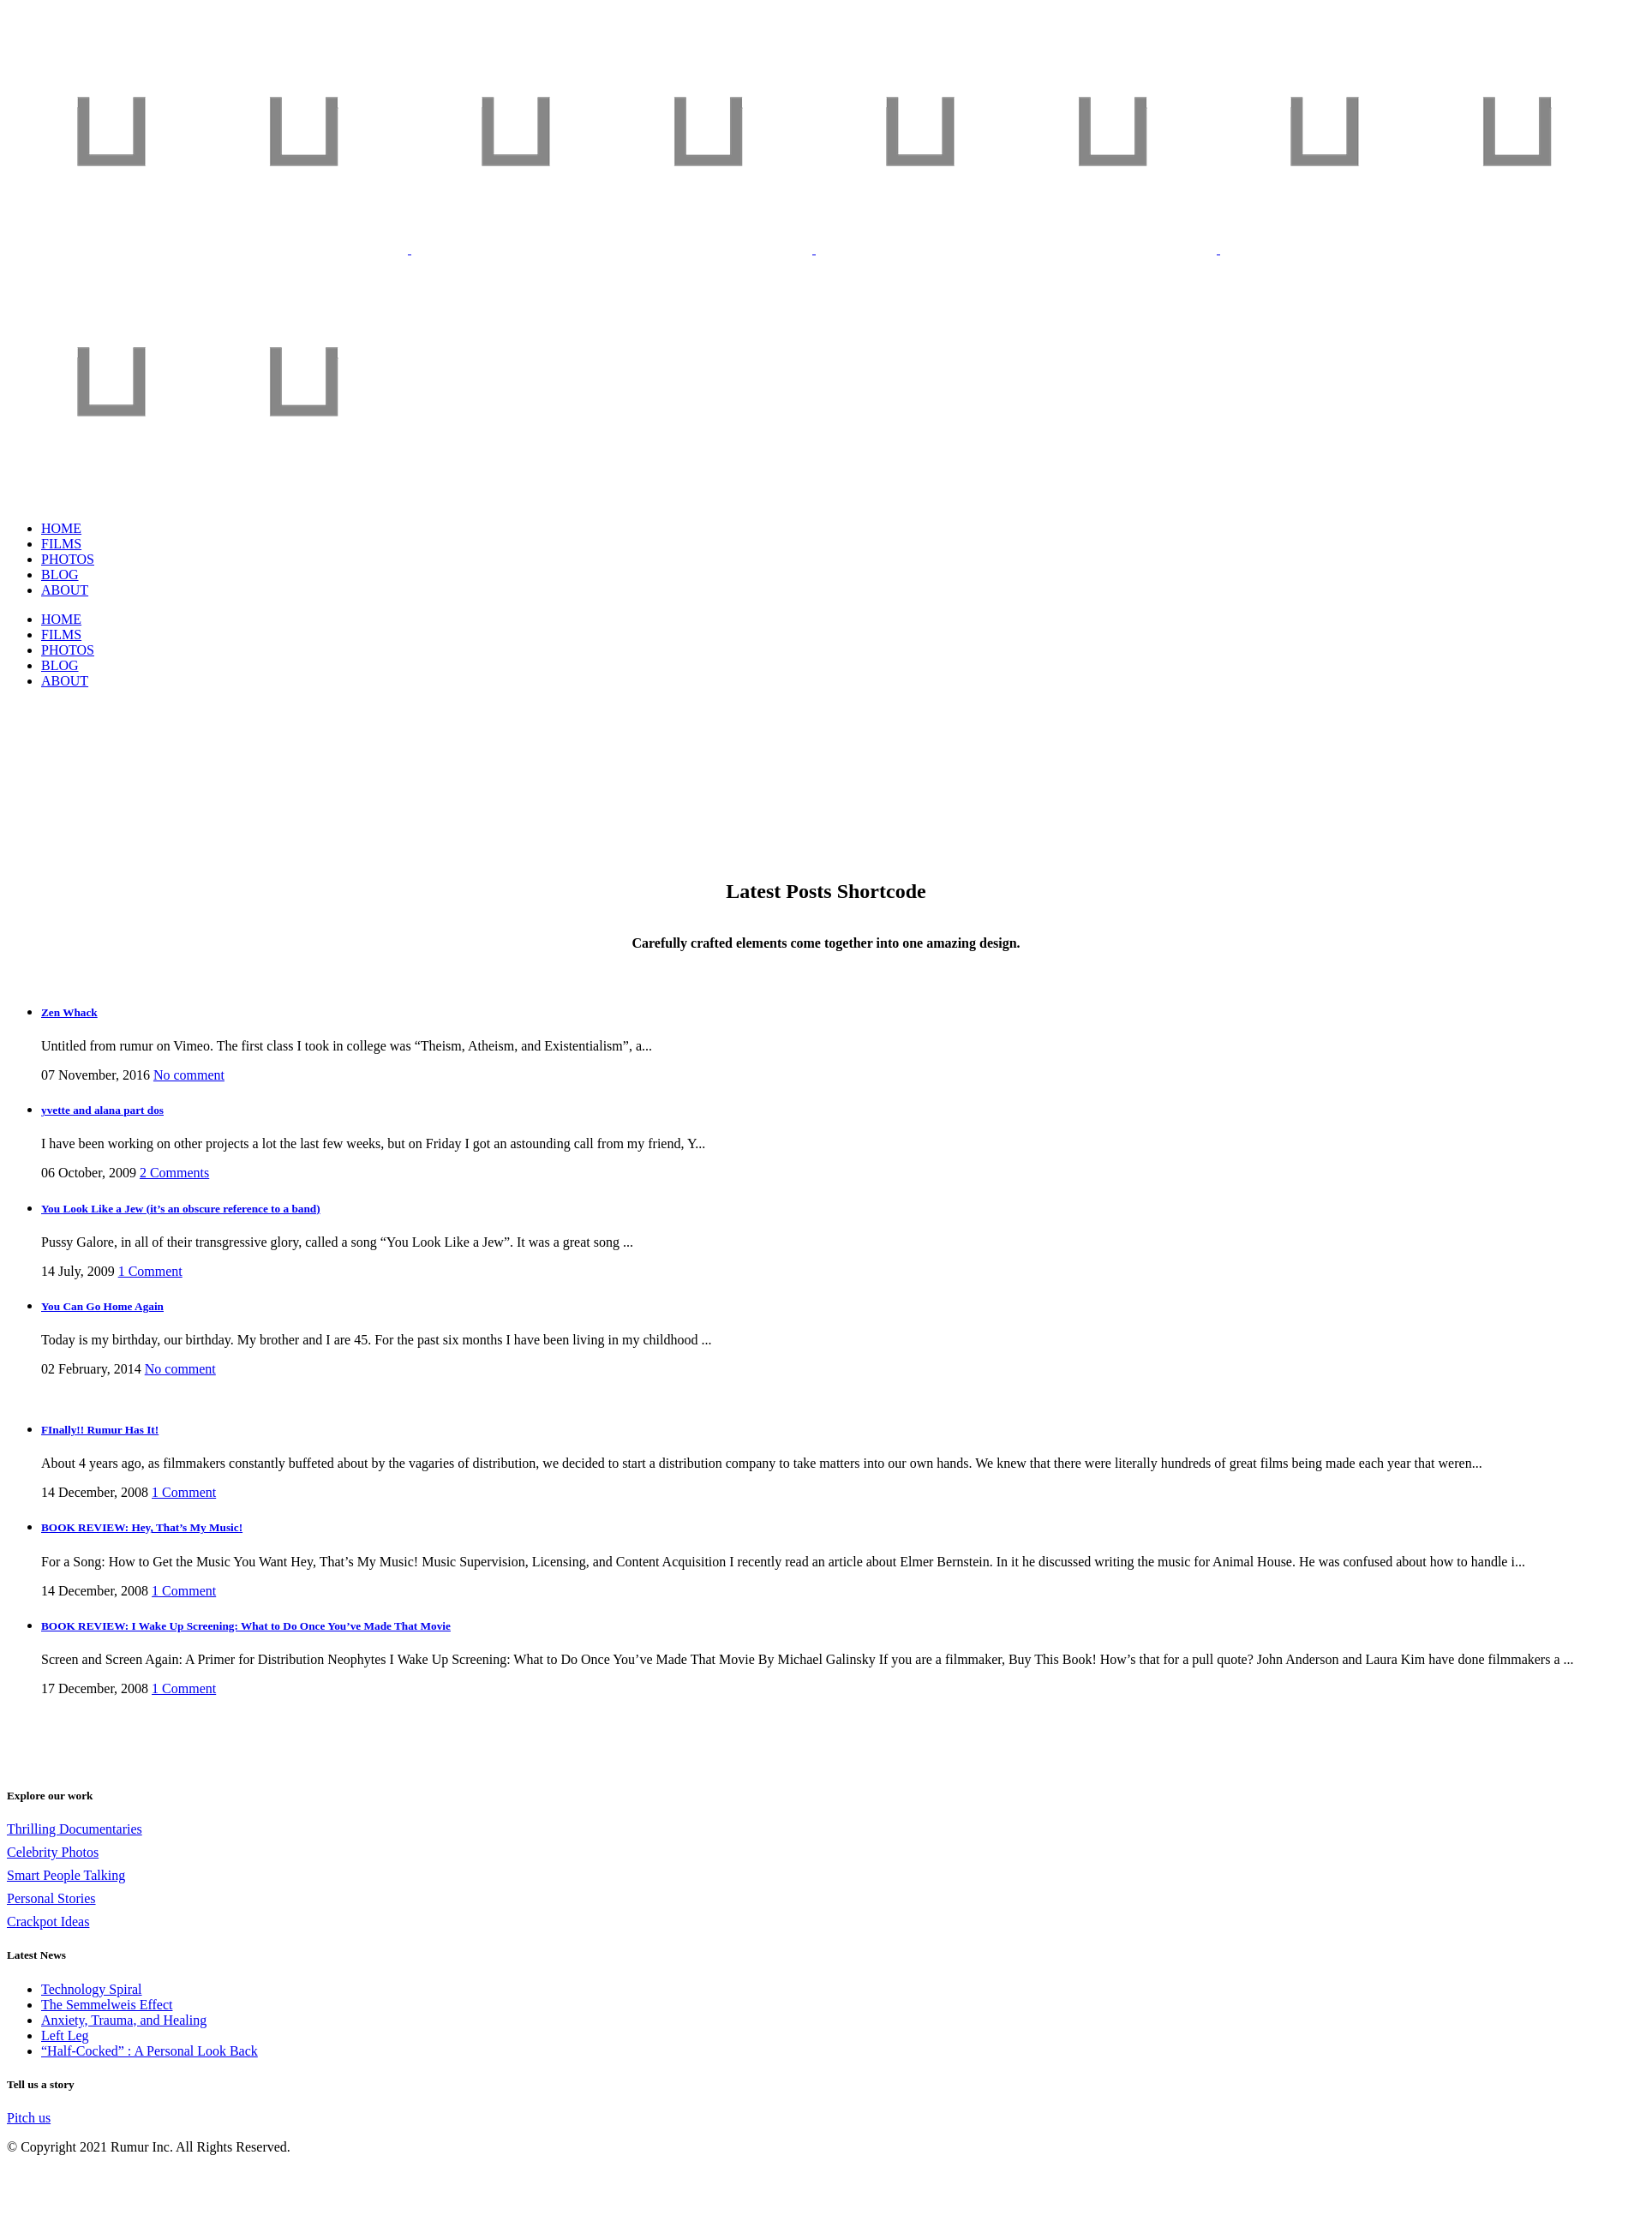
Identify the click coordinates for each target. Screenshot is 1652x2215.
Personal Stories (51, 1898)
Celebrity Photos (53, 1852)
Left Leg (65, 2035)
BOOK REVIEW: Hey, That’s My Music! (141, 1527)
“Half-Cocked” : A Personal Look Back (149, 2051)
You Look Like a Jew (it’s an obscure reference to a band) (180, 1208)
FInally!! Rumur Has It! (100, 1429)
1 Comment (150, 1271)
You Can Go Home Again (102, 1306)
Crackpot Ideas (48, 1921)
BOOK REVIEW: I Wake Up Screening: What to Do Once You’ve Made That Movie (246, 1625)
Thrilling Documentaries (74, 1829)
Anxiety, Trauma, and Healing (123, 2020)
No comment (180, 1369)
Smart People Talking (66, 1875)
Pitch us (29, 2117)
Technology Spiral (91, 1989)
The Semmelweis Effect (106, 2004)
